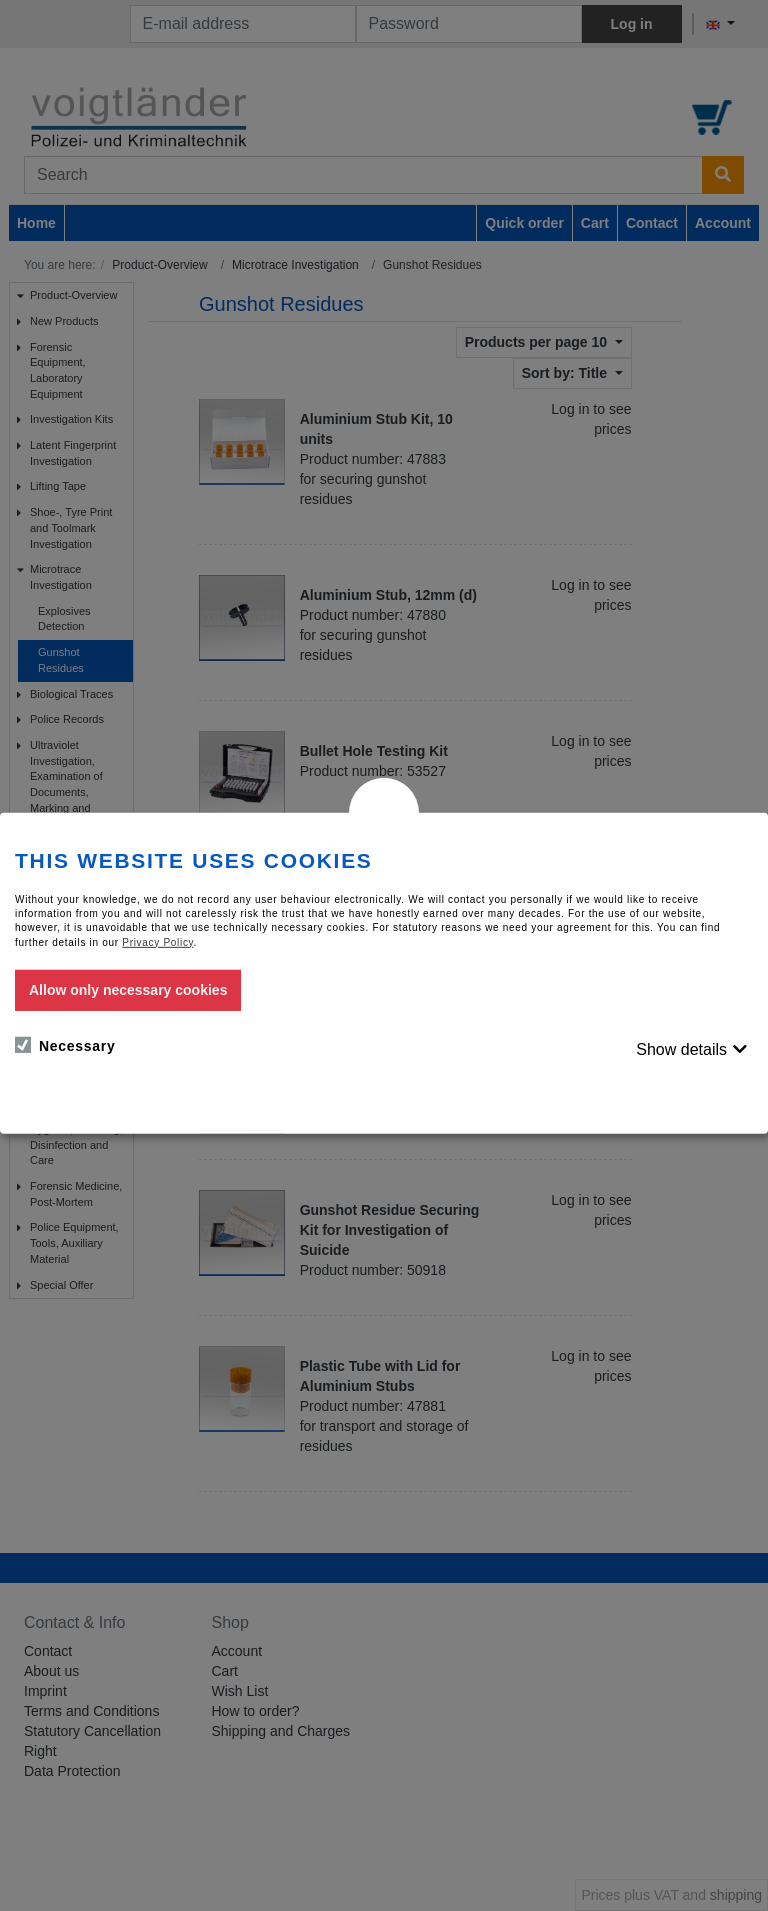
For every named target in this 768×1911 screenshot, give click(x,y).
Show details (681, 1049)
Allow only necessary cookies (128, 990)
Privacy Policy (157, 941)
